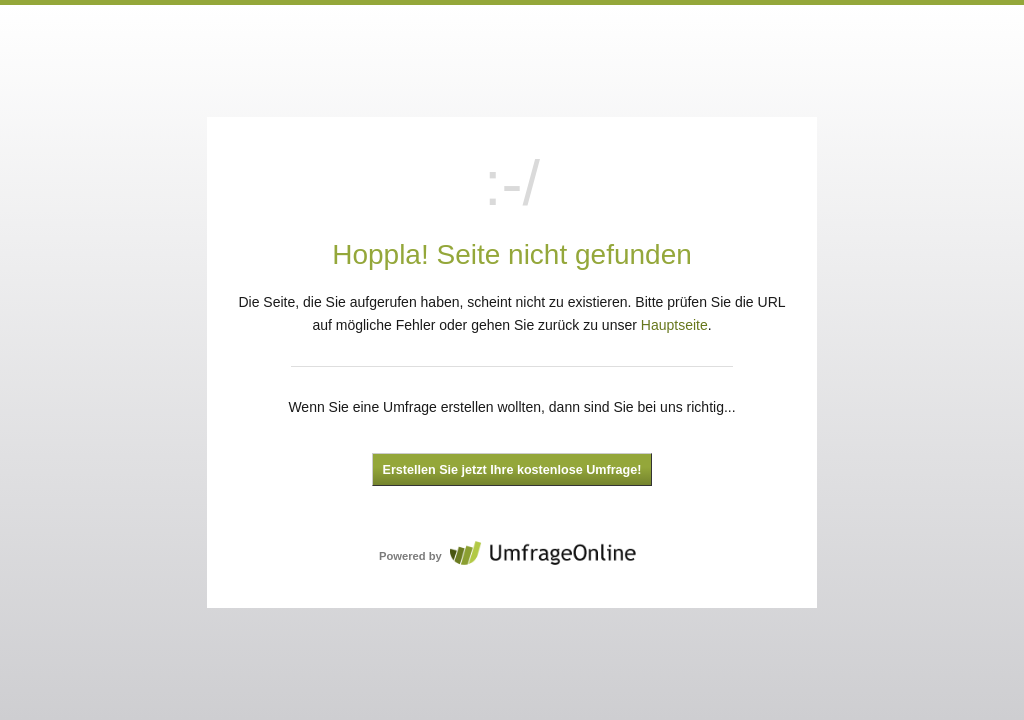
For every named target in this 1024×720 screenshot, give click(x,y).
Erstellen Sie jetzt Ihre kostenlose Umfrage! (512, 470)
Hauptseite (674, 325)
